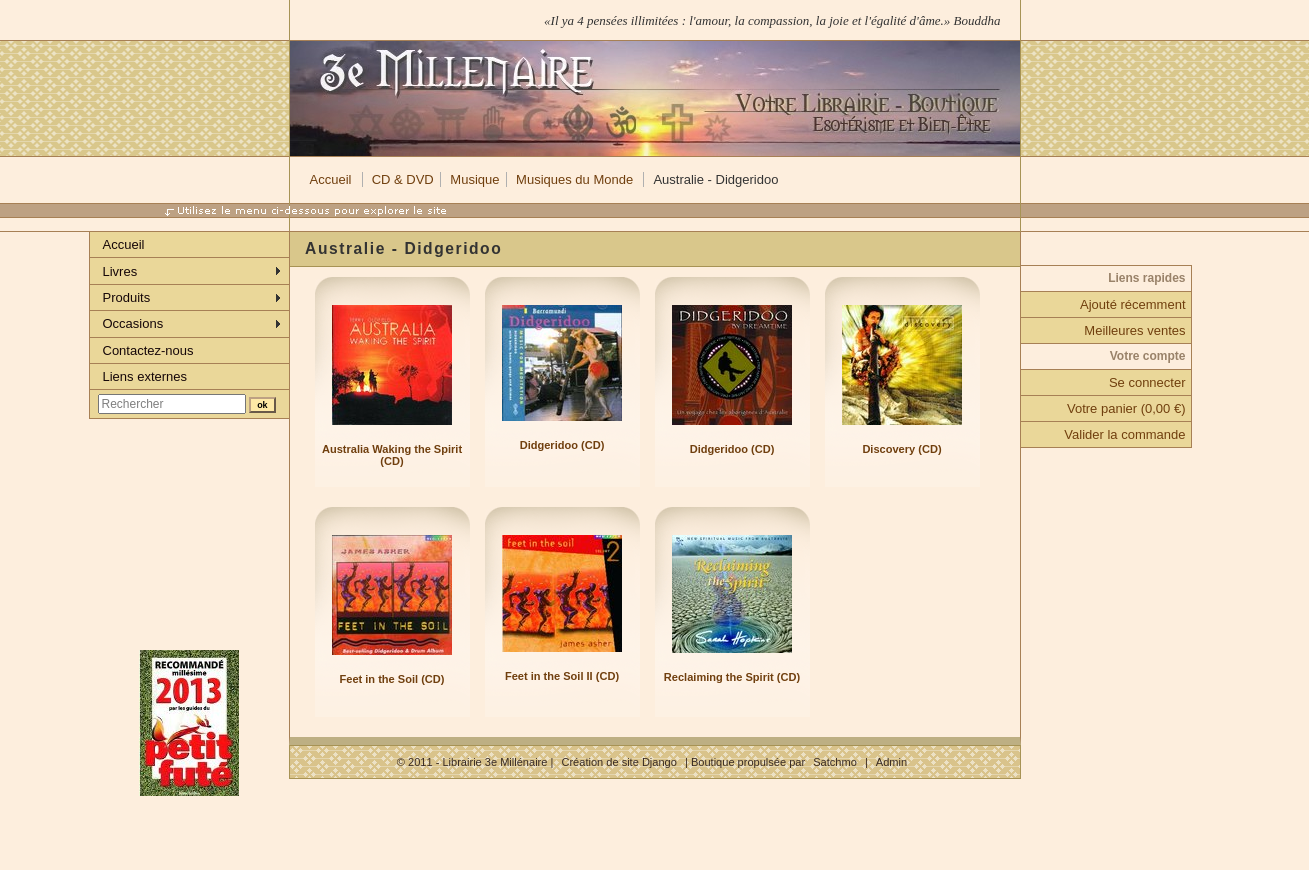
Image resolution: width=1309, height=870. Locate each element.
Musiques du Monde (574, 179)
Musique (474, 179)
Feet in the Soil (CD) (392, 679)
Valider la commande (1124, 434)
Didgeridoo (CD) (562, 445)
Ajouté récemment (1133, 304)
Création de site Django (618, 762)
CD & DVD (403, 179)
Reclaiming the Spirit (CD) (732, 677)
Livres (120, 271)
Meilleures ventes (1134, 330)
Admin (891, 762)
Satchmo (835, 762)
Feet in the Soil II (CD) (562, 676)
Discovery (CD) (901, 449)
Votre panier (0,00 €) (1126, 408)
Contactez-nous (148, 350)
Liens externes (145, 376)
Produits (127, 297)
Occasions (133, 323)
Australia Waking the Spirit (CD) (392, 455)
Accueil (331, 179)
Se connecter (1147, 382)
